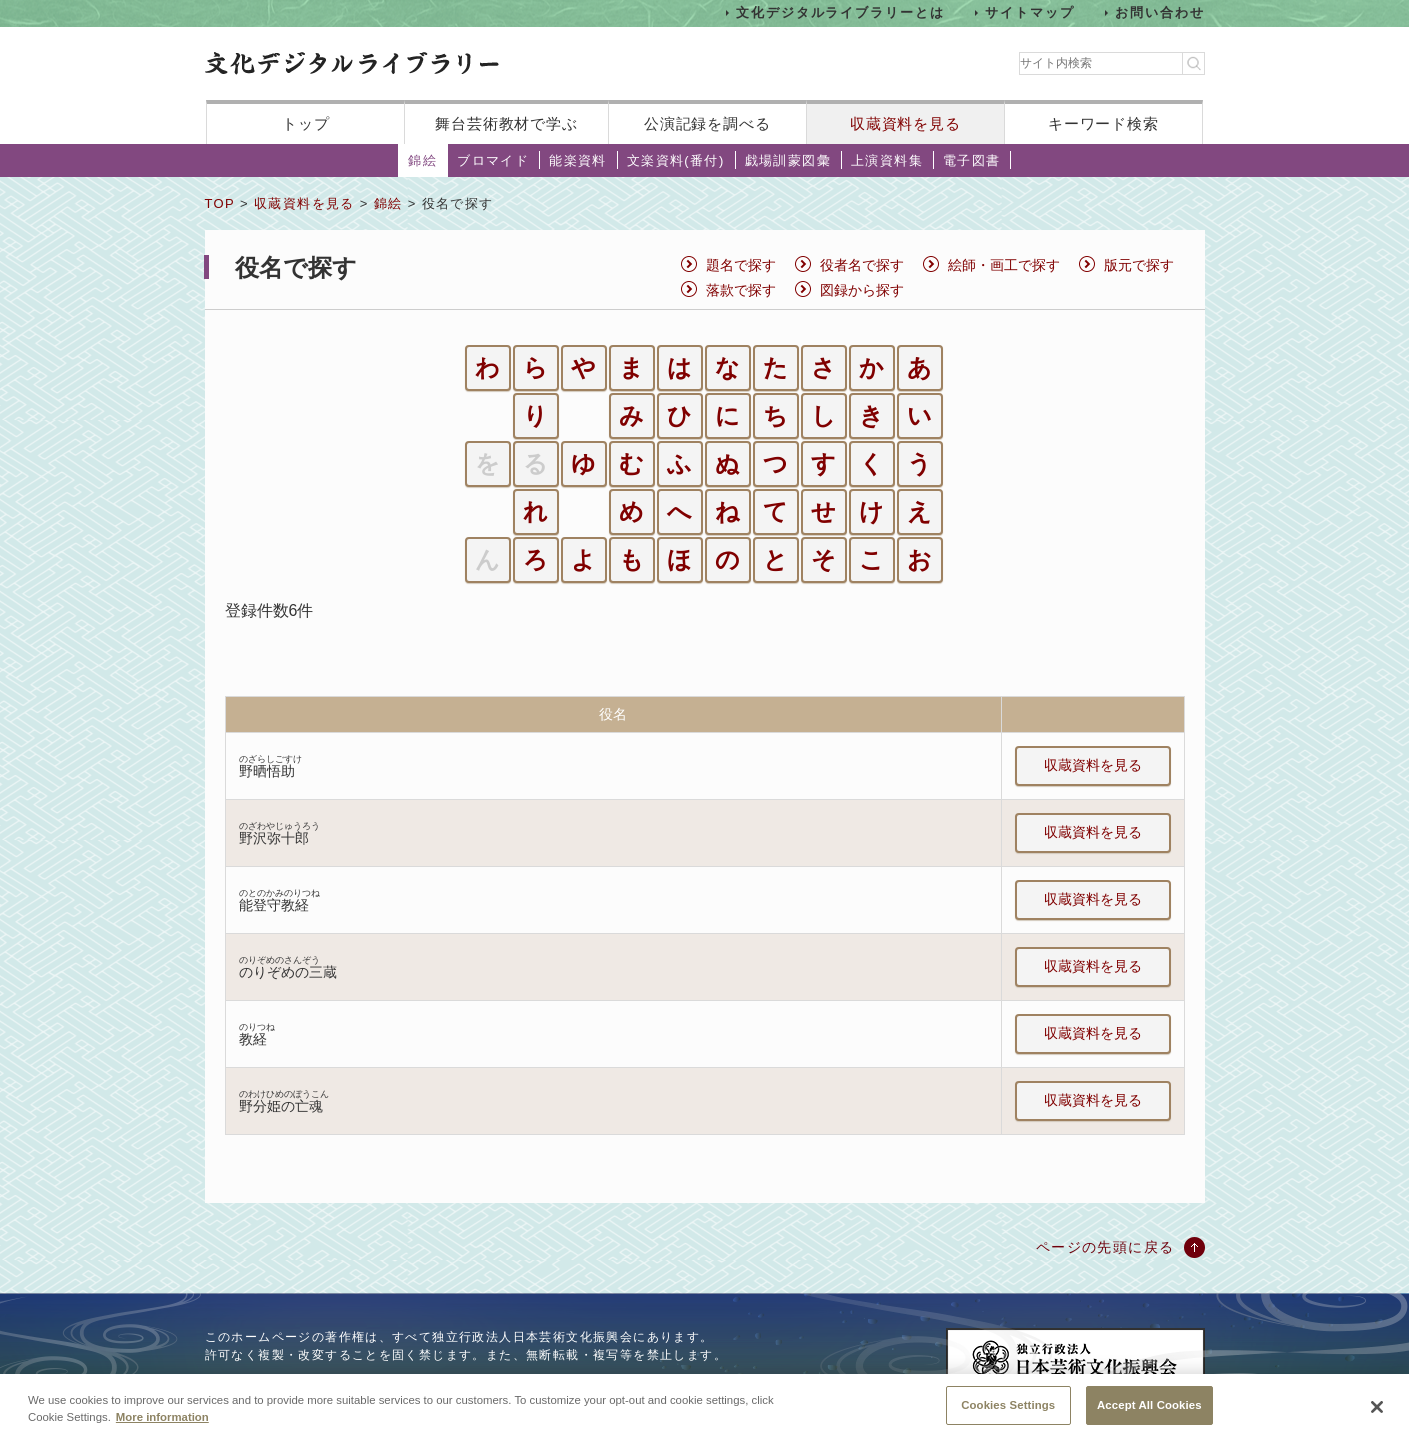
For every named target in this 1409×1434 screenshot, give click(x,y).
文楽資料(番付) (676, 160)
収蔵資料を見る (905, 123)
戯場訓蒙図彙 (788, 160)
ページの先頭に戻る (1105, 1247)
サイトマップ (1030, 12)
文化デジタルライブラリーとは (840, 12)
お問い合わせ (1160, 12)
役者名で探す (862, 265)
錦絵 (422, 160)
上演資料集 (887, 160)
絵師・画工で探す (1004, 265)
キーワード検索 (1103, 123)
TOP (220, 203)
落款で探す (741, 290)
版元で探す (1139, 265)
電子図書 (972, 160)
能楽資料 (578, 160)
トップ (306, 123)
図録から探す (862, 290)
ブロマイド (493, 160)
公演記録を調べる (707, 123)
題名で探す (741, 265)
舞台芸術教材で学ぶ (506, 123)
